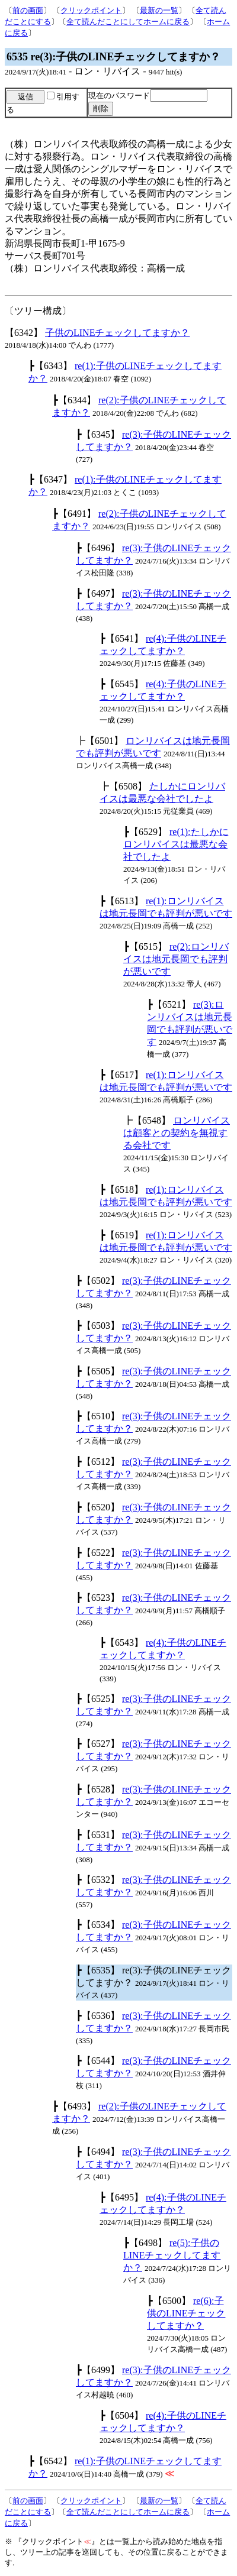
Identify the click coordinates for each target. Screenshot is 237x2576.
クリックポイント (91, 10)
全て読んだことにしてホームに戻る (128, 21)
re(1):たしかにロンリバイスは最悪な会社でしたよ (176, 844)
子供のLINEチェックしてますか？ (117, 333)
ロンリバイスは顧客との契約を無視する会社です (176, 1132)
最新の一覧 (159, 10)
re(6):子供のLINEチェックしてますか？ (186, 2313)
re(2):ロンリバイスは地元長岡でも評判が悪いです (176, 958)
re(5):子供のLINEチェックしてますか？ (171, 2255)
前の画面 (27, 10)
